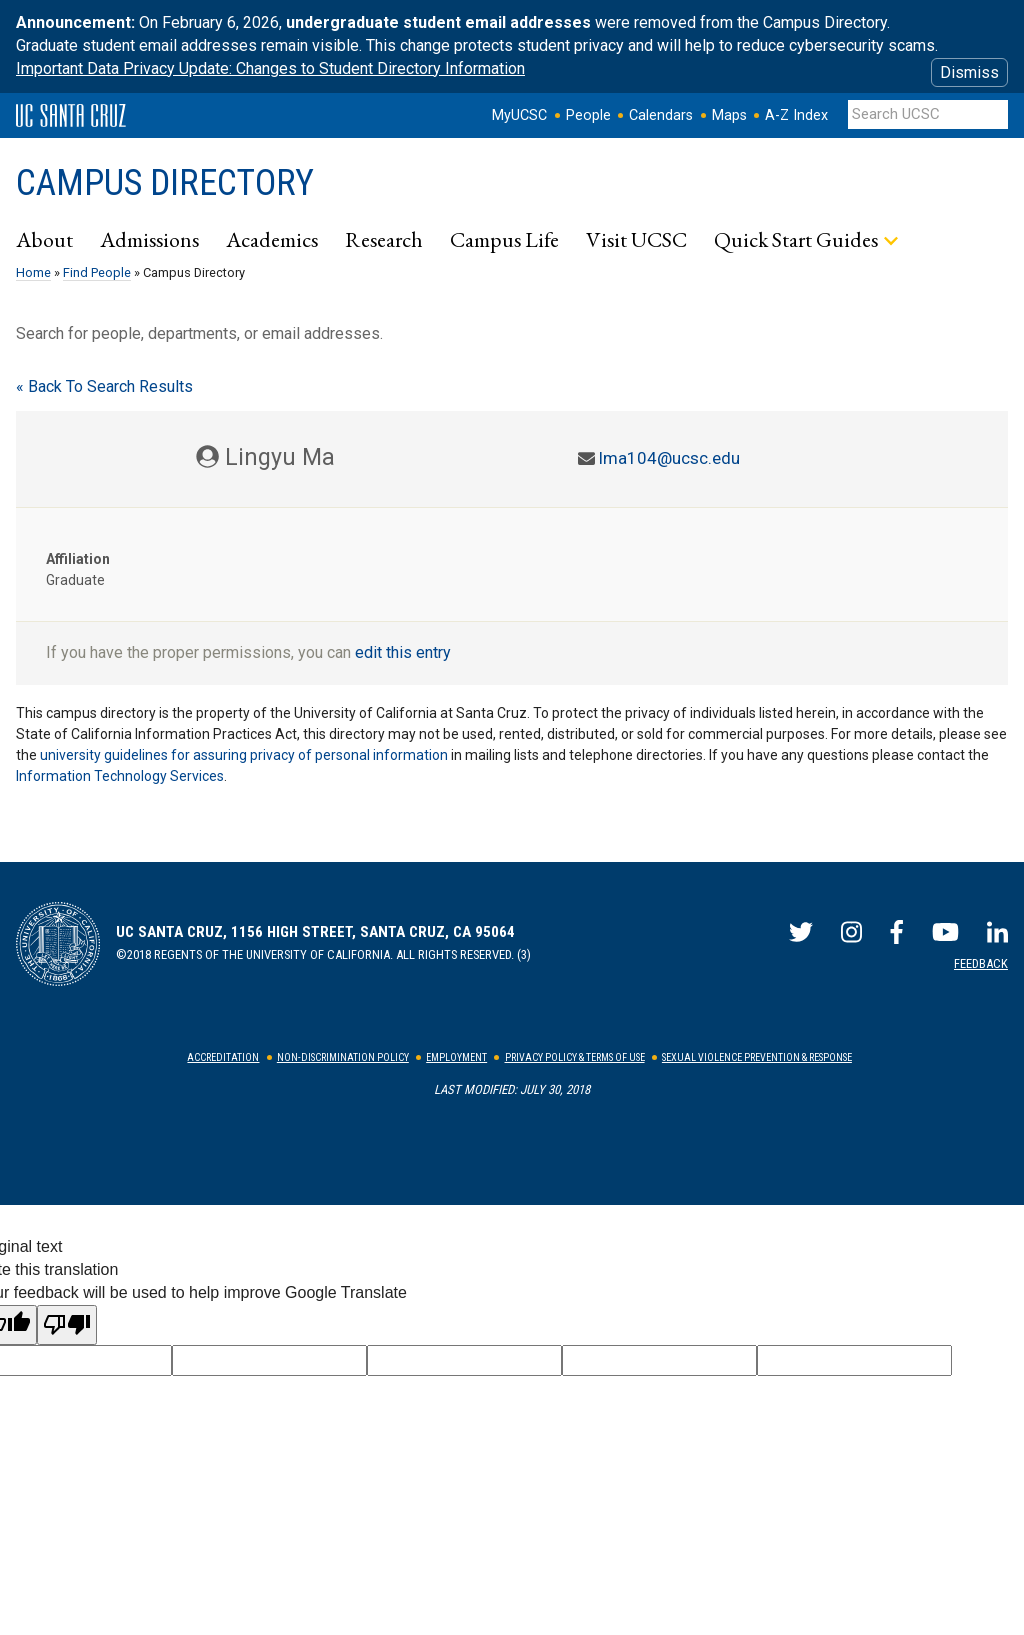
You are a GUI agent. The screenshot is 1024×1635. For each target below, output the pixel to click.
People (588, 115)
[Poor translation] (67, 1325)
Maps (729, 115)
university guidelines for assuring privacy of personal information (244, 755)
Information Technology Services (120, 776)
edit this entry (403, 652)
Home (33, 272)
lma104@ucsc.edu (669, 458)
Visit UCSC (636, 239)
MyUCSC (519, 115)
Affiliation (78, 559)
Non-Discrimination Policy (343, 1057)
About (44, 239)
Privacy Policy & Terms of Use (575, 1057)
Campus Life (504, 239)
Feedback (981, 963)
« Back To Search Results (104, 386)
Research (384, 239)
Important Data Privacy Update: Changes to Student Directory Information (270, 68)
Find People (97, 272)
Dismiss (969, 72)
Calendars (661, 115)
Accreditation (223, 1057)
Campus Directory (165, 183)
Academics (272, 239)
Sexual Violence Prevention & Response (757, 1057)
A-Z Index (796, 115)
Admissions (149, 239)
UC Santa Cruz (71, 116)
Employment (456, 1057)
